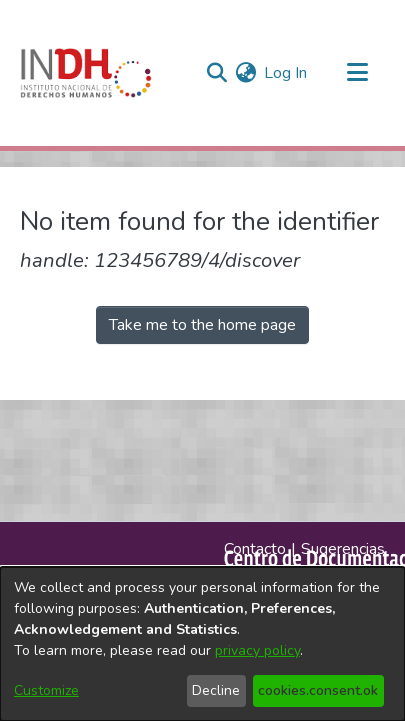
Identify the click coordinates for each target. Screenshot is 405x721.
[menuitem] (245, 73)
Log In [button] (286, 73)
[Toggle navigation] (357, 73)
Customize (46, 690)
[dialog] (202, 644)
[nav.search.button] (216, 73)
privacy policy (257, 650)
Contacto (255, 549)
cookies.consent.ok (318, 690)
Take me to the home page (202, 325)
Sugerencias (343, 549)
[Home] (86, 73)
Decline (216, 690)
